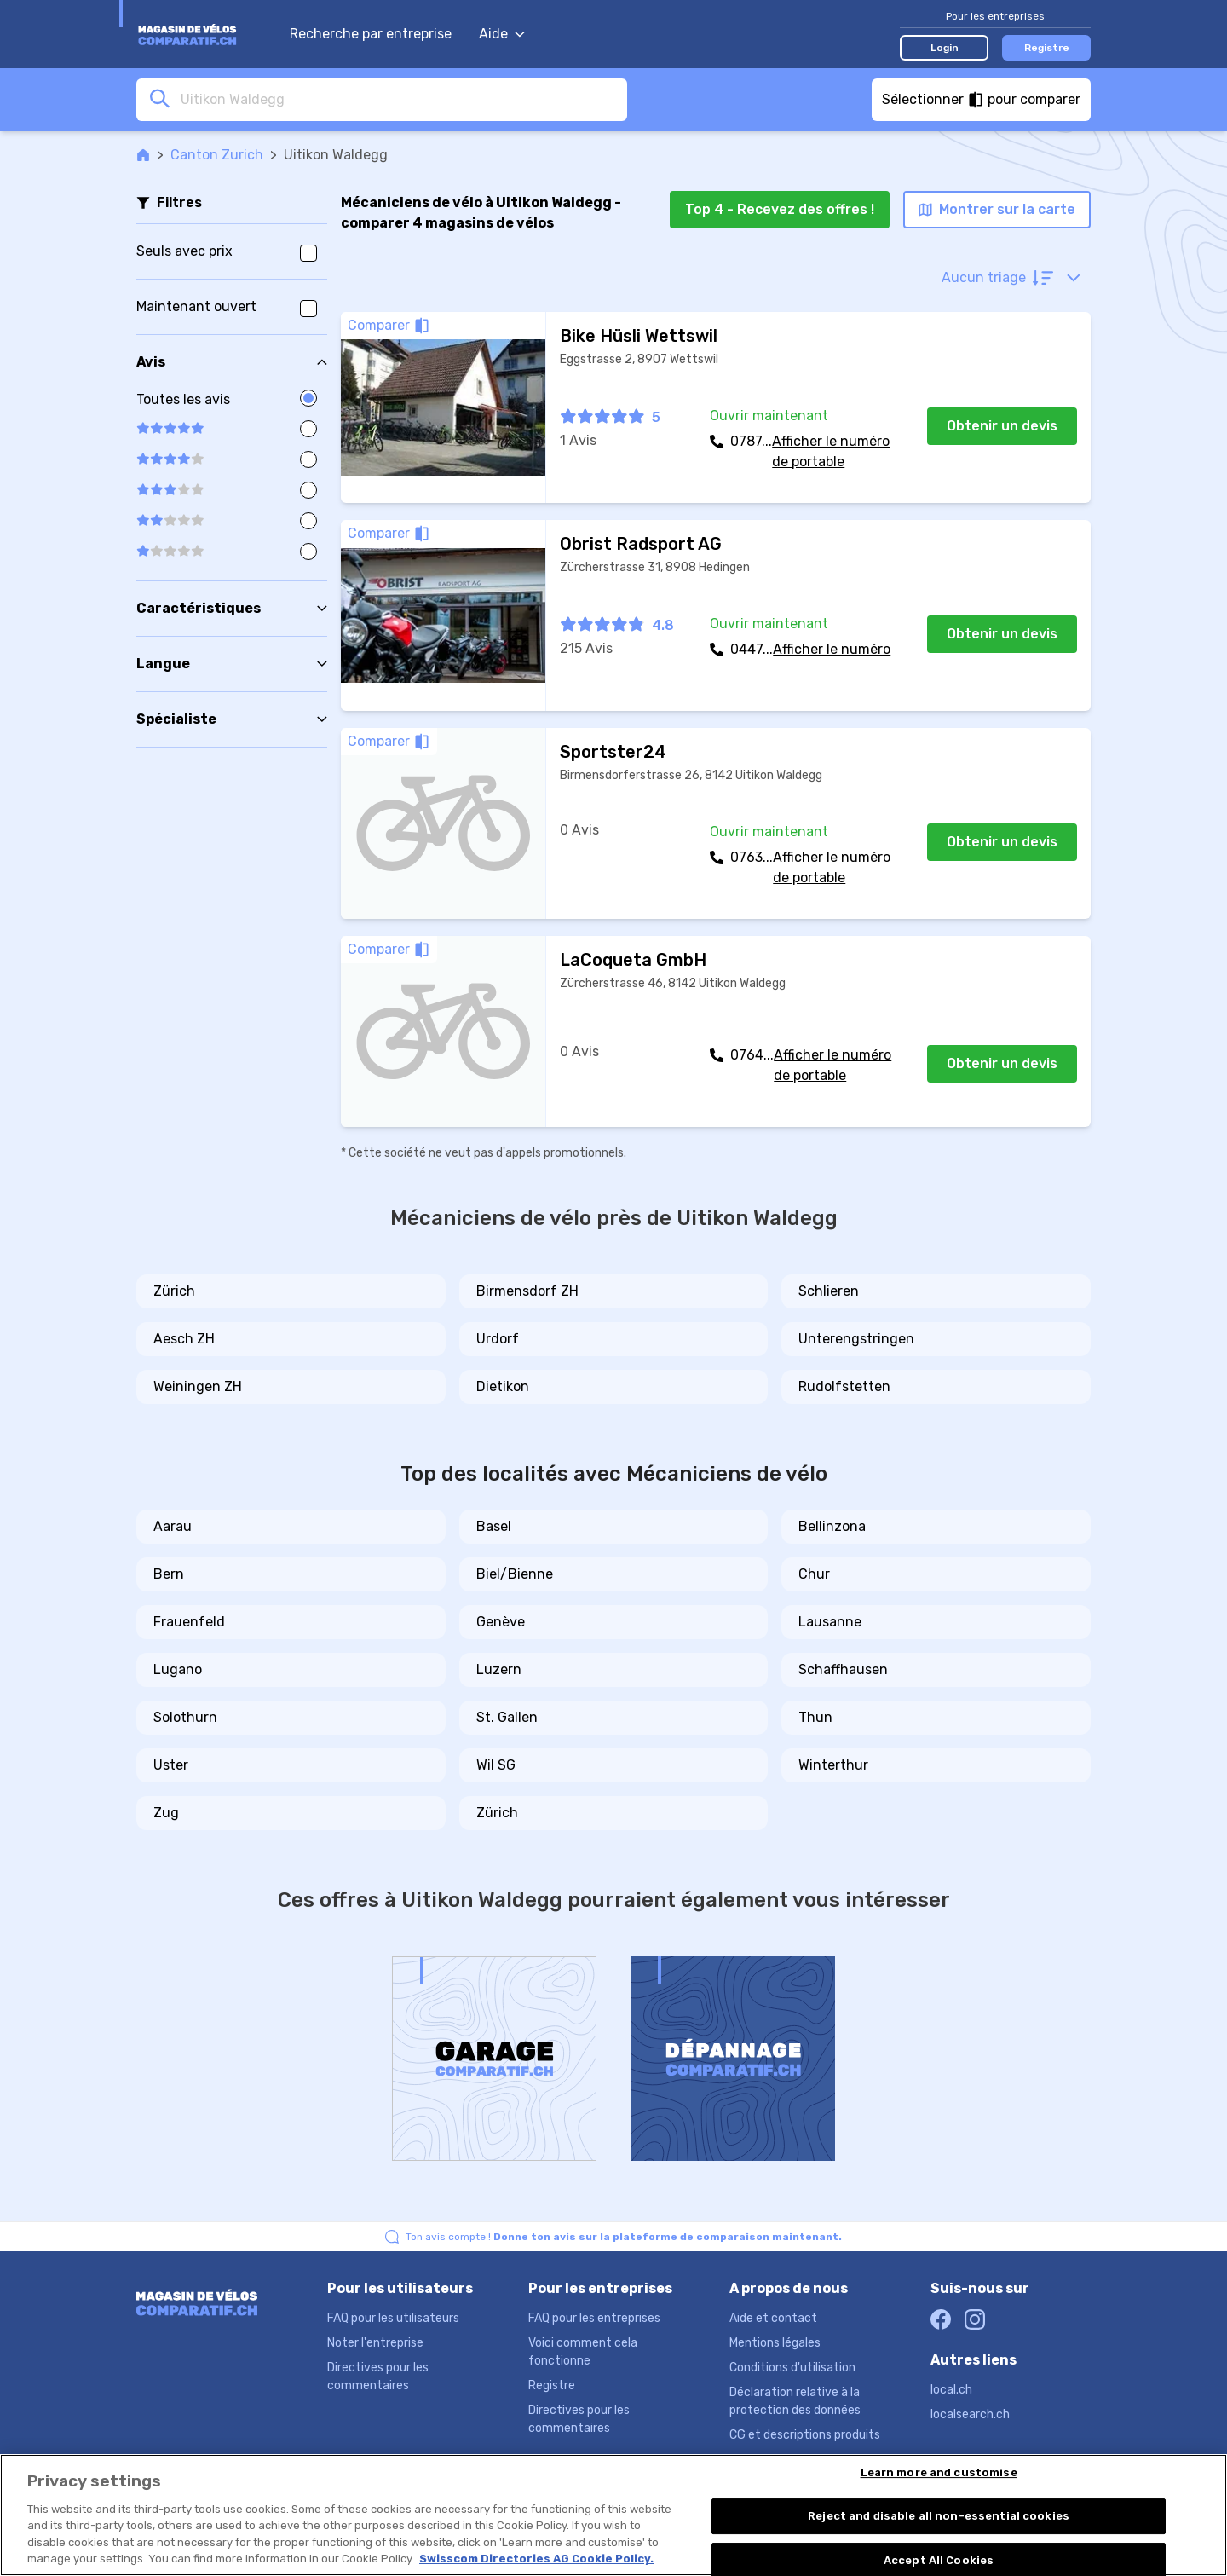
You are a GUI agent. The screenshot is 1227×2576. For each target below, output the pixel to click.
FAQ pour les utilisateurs (393, 2318)
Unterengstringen (856, 1339)
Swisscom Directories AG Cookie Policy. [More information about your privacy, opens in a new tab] (536, 2558)
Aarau (172, 1526)
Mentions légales (775, 2343)
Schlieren (828, 1291)
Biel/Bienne (514, 1574)
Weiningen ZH (197, 1386)
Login (944, 48)
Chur (814, 1574)
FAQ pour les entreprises (594, 2318)
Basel (493, 1526)
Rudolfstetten (844, 1386)
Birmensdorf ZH (527, 1291)
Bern (168, 1574)
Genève (500, 1622)
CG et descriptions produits (804, 2435)
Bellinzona (832, 1526)
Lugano (177, 1669)
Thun (815, 1717)
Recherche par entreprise (371, 34)
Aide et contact (773, 2318)
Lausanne (829, 1622)
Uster (170, 1765)
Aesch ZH (184, 1339)
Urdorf (497, 1339)
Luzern (498, 1669)
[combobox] (398, 98)
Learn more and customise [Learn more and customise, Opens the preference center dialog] (939, 2473)
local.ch (951, 2390)
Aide (502, 34)
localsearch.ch (970, 2414)
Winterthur (833, 1765)
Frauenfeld (189, 1622)
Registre (1046, 48)
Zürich (174, 1291)
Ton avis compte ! (624, 2237)
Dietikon (502, 1386)
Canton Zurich (216, 155)
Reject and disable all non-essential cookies (938, 2516)
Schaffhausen (843, 1669)
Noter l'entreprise (375, 2343)
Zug (166, 1813)
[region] (613, 2515)
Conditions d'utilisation (792, 2367)
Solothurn (185, 1717)
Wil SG (496, 1765)
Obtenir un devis (1002, 426)
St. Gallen (507, 1717)
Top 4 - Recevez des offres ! (779, 209)
